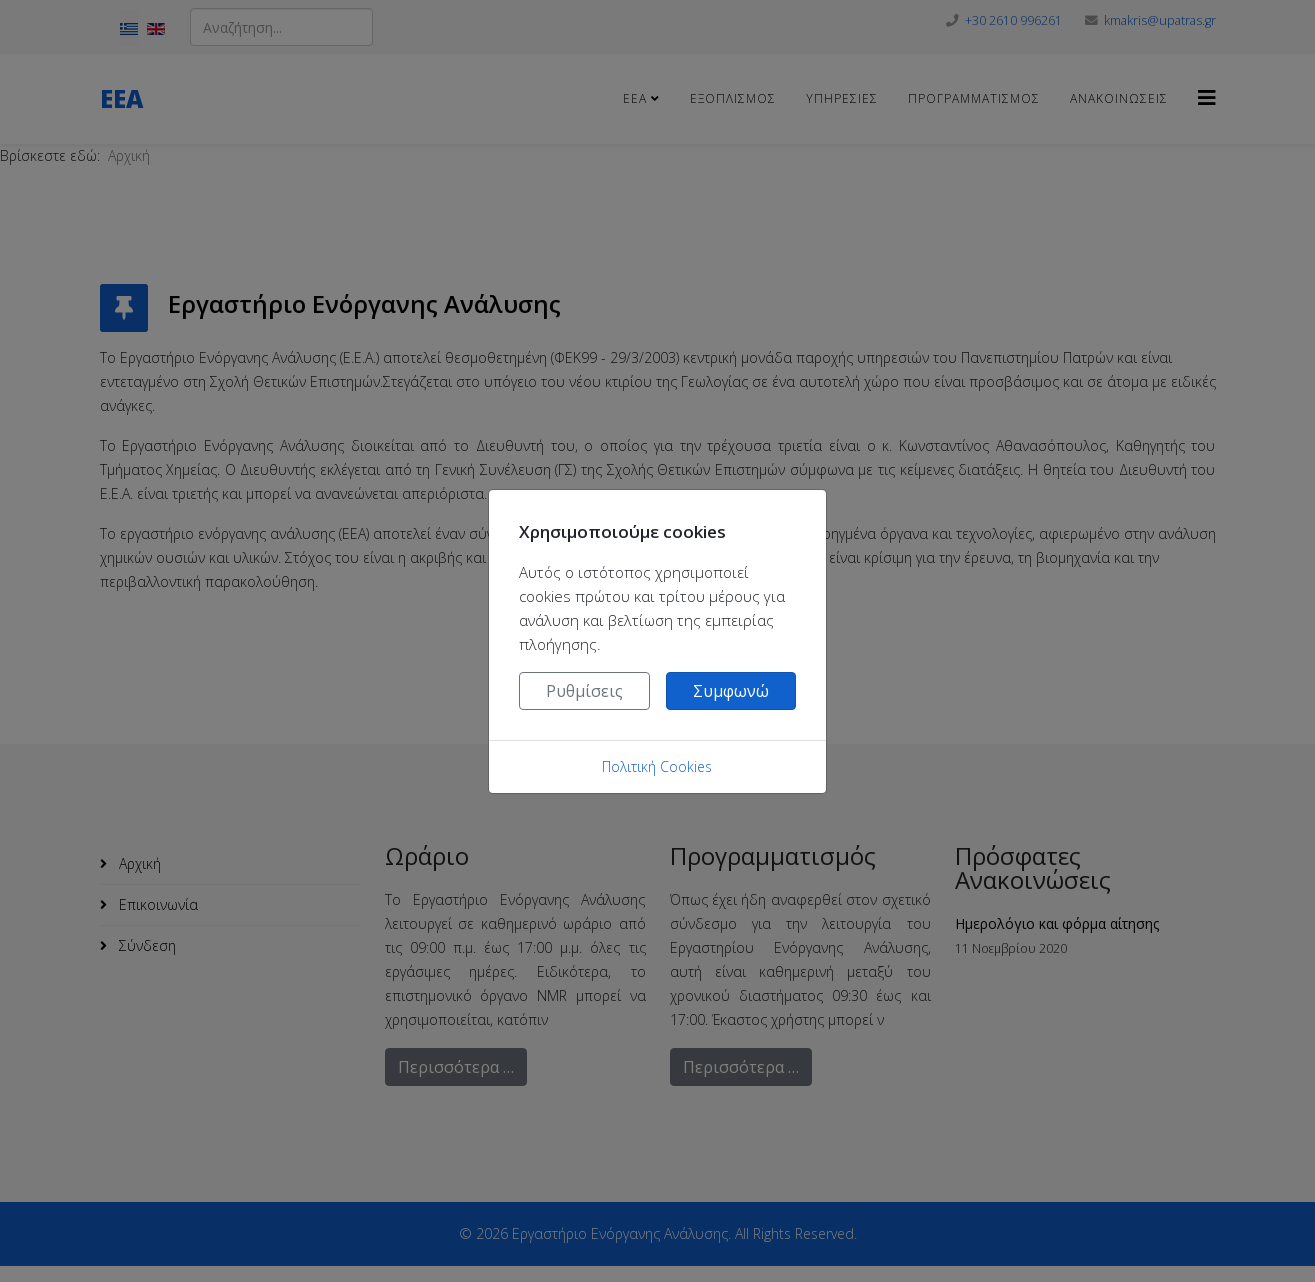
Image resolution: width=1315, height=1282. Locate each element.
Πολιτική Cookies (657, 766)
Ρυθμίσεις (584, 691)
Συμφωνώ (731, 691)
